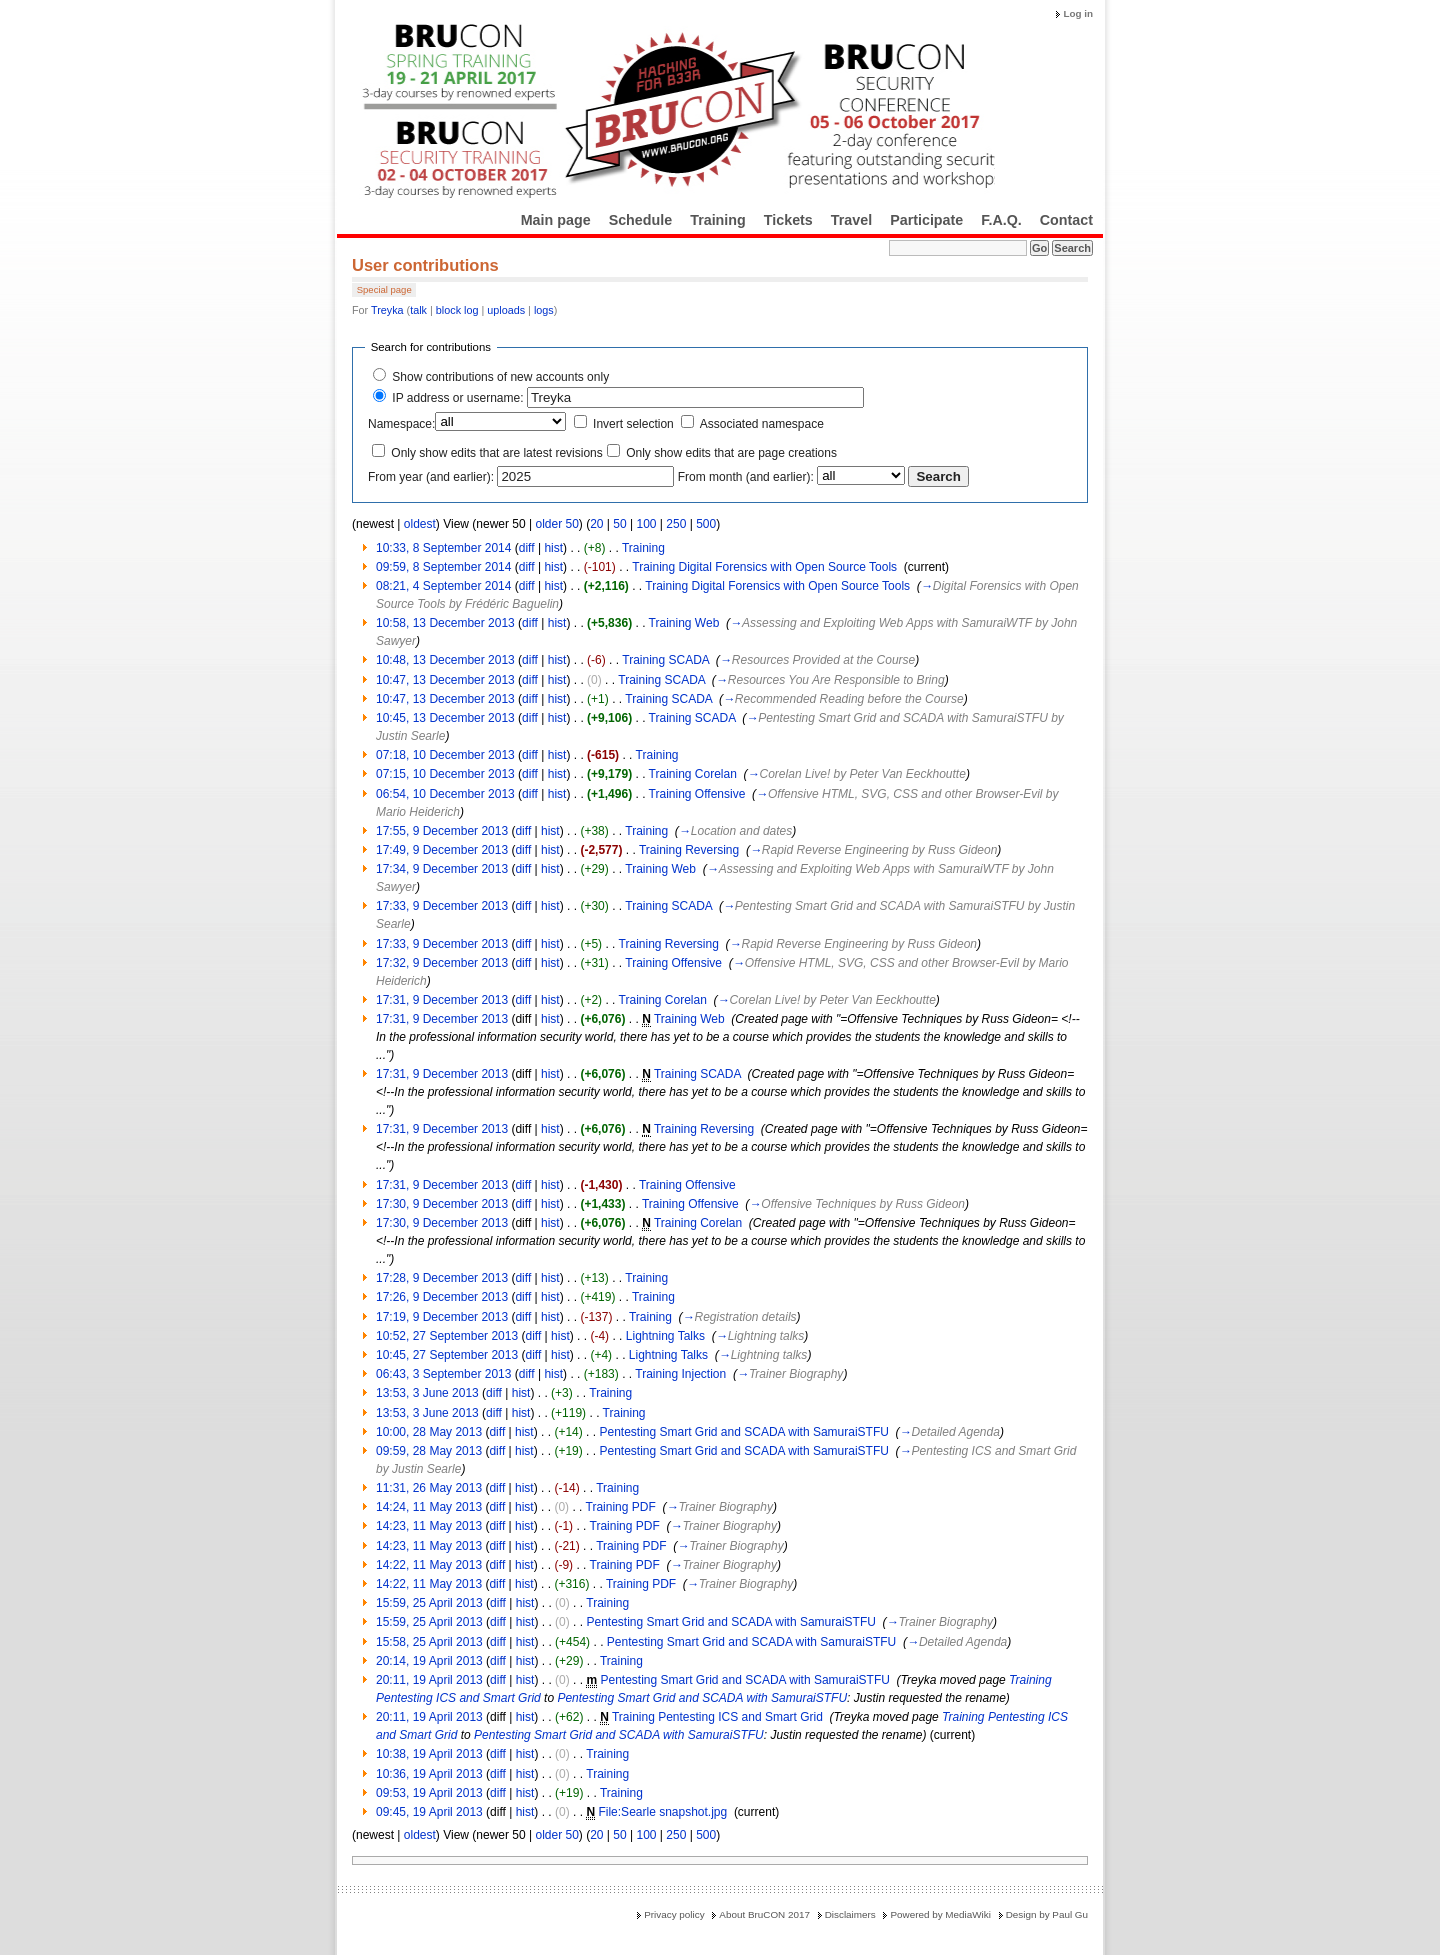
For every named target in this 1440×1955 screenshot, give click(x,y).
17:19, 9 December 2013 (442, 1317)
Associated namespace (762, 424)
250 (676, 524)
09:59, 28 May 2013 (429, 1451)
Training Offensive (697, 794)
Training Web (684, 623)
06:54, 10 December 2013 (445, 794)
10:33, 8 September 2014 (443, 548)
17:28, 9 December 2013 (442, 1278)
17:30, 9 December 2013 (442, 1204)
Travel (851, 220)
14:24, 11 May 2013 (429, 1507)
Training (718, 220)
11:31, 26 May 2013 (429, 1488)
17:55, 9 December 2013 (442, 831)
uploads (506, 310)
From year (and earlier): (431, 477)
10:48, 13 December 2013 (445, 660)
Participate (926, 220)
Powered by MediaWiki (940, 1914)
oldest (420, 524)
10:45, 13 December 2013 (445, 718)
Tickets (788, 220)
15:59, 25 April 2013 (429, 1603)
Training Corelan (693, 774)
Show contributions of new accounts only (500, 377)
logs (544, 310)
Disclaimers (850, 1914)
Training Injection (680, 1374)
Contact (1066, 220)
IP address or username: (457, 398)
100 (646, 524)
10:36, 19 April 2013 (429, 1774)
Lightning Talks (665, 1336)
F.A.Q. (1001, 220)
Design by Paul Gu (1047, 1914)
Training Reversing (689, 850)
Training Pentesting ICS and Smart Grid (717, 1717)
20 (596, 524)
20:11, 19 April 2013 (429, 1680)
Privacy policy (674, 1914)
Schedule (641, 220)
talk (418, 310)
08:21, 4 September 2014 (443, 586)
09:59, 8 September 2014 (443, 567)
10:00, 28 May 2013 (429, 1432)
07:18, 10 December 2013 (445, 755)
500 (706, 524)
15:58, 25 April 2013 (429, 1642)
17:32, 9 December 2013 (442, 963)
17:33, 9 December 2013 (442, 906)
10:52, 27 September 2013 (447, 1336)
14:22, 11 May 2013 (429, 1565)
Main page (556, 220)
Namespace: (401, 424)
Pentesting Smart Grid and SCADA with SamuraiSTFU (743, 1432)
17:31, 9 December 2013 (442, 1000)
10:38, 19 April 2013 (429, 1754)
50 (619, 524)
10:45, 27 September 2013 (447, 1355)
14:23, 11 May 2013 (429, 1526)
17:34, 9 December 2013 (442, 869)
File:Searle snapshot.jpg (662, 1812)
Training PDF (621, 1507)
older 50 (556, 524)
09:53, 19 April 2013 (429, 1793)
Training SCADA (665, 660)
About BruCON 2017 (764, 1914)
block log (457, 310)
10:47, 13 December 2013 (445, 680)
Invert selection (633, 424)
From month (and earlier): (746, 477)
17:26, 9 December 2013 (442, 1297)
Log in (1078, 13)
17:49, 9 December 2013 (442, 850)
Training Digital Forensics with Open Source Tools (764, 567)
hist (553, 548)
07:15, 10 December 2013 (445, 774)
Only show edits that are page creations (731, 453)
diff (527, 548)
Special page (384, 289)
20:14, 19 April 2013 (429, 1661)
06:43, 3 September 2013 (443, 1374)
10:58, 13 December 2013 (445, 623)
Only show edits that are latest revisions (496, 453)
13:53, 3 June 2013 (427, 1393)
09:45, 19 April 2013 (429, 1812)
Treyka (387, 310)
